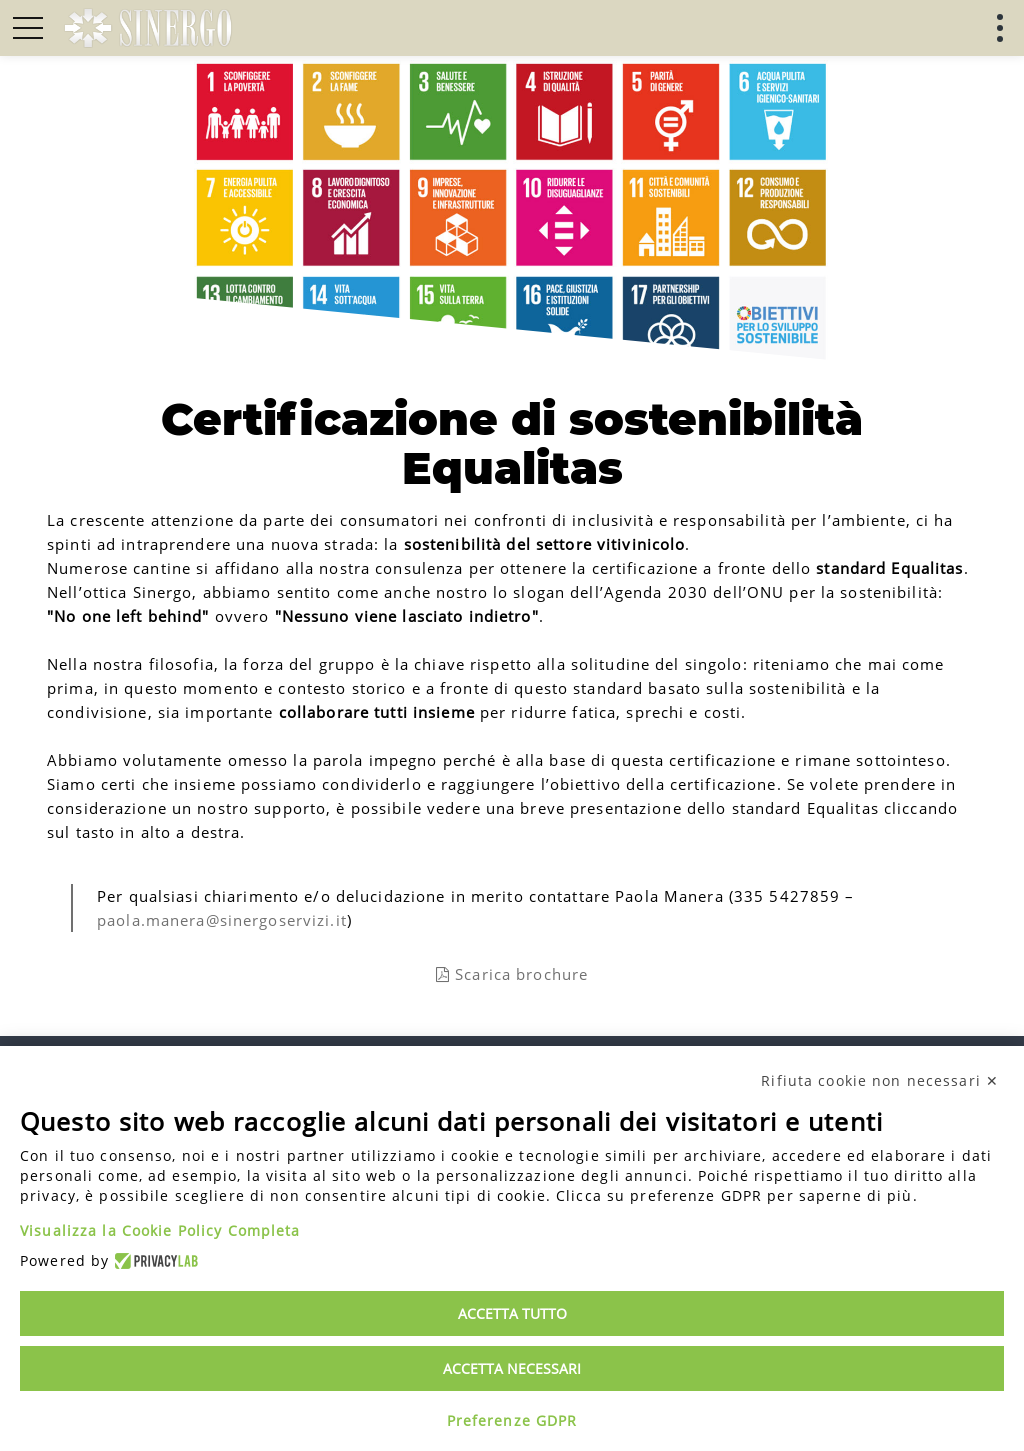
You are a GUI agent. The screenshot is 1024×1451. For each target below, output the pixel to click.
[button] (28, 28)
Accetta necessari (512, 1368)
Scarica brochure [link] (512, 974)
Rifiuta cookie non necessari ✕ (880, 1080)
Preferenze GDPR (512, 1420)
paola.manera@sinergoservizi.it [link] (222, 920)
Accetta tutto (512, 1313)
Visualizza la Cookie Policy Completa (160, 1230)
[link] (148, 28)
